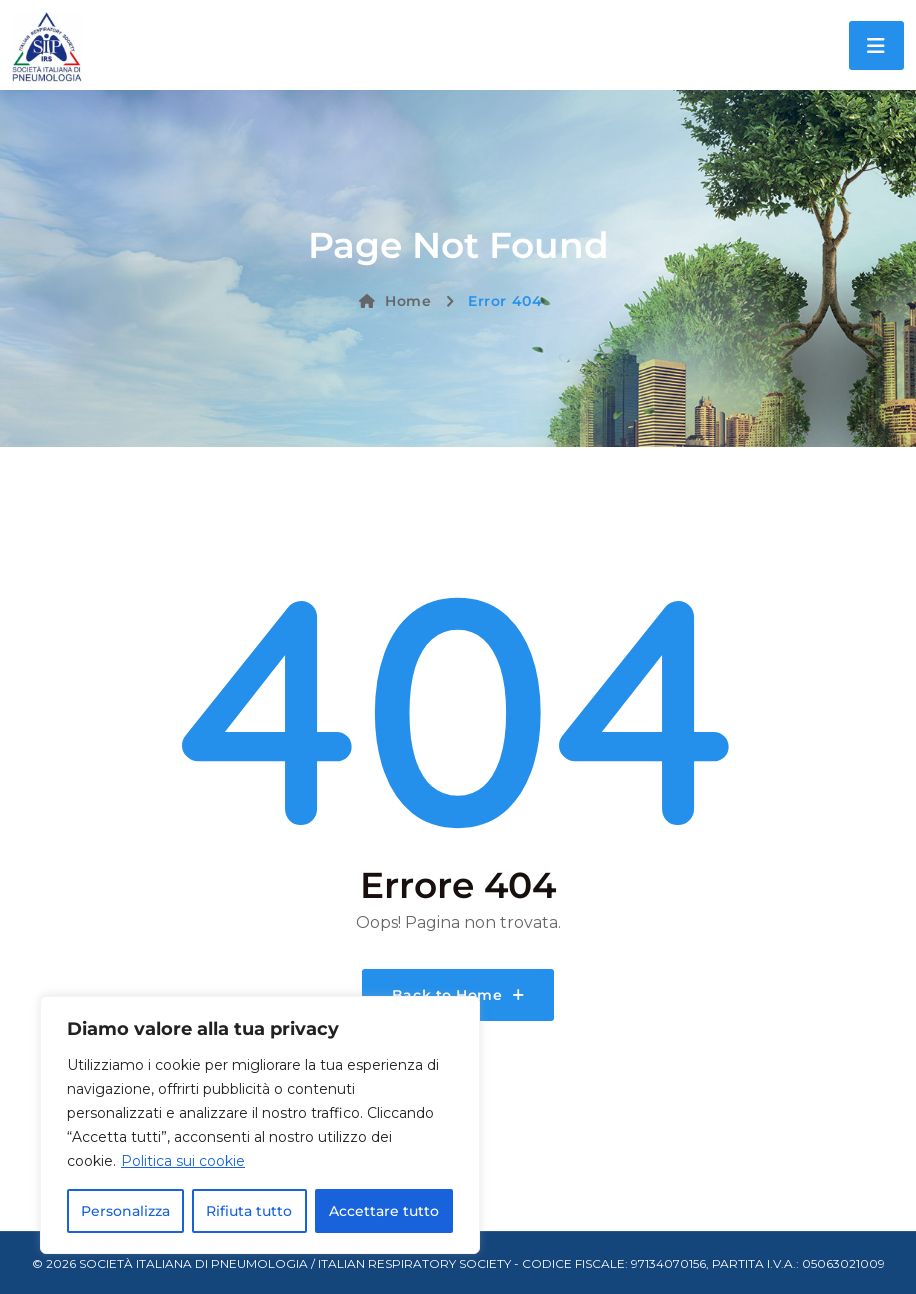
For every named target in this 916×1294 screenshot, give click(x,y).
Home (395, 301)
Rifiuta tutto (249, 1211)
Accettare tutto (384, 1211)
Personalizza (125, 1211)
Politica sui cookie (183, 1161)
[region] (260, 1125)
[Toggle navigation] (876, 45)
